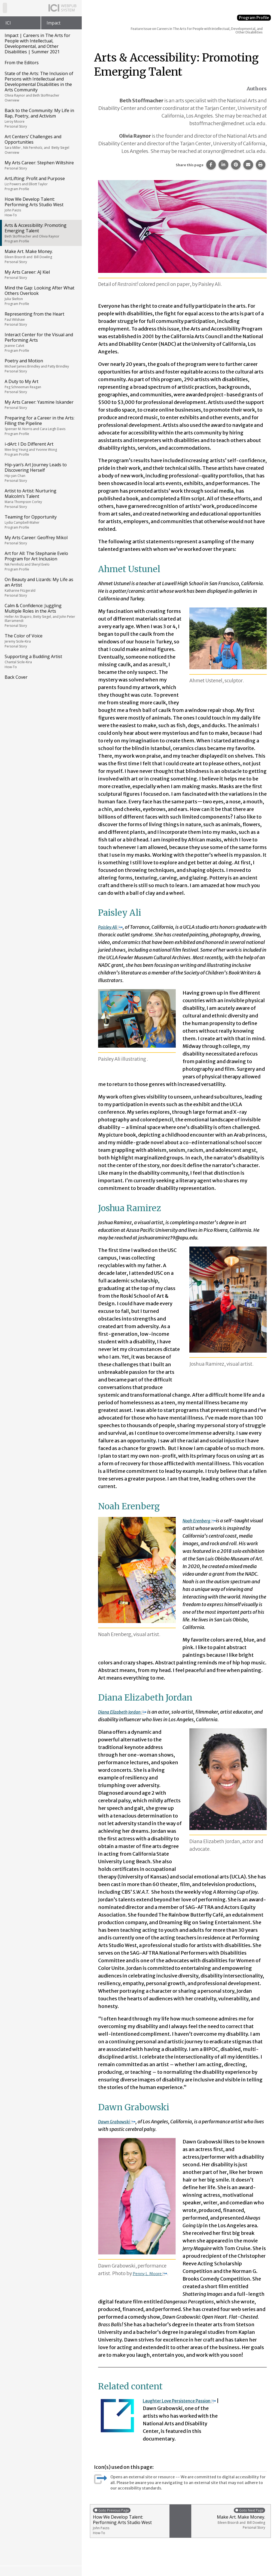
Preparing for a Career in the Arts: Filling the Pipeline (40, 425)
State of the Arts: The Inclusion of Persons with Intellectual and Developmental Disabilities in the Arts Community (40, 86)
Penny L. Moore (152, 2273)
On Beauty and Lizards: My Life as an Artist (40, 587)
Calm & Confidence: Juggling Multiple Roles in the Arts (40, 615)
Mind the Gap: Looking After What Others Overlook (40, 295)
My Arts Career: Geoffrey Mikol (40, 540)
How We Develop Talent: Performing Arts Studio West (40, 206)
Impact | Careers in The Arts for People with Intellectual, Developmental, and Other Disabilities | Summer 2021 (37, 43)
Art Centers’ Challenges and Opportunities (40, 144)
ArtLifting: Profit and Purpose (40, 183)
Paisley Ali (112, 927)
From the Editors (22, 63)
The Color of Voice (40, 641)
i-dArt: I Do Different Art (40, 449)
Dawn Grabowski (120, 2121)
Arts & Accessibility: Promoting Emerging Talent (40, 232)
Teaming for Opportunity (40, 522)
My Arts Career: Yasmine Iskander (40, 404)
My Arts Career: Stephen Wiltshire (40, 165)
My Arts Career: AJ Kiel (40, 274)
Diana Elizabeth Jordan (126, 1712)
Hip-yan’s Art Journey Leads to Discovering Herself (40, 472)
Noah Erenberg (202, 1520)
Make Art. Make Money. (40, 256)
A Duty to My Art (40, 386)
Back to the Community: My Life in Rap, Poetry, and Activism (40, 118)
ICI (8, 23)
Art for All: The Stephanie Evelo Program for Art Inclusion (40, 561)
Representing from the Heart (40, 319)
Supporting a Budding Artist (40, 661)
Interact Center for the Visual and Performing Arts (40, 342)
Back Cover (16, 677)
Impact (53, 23)
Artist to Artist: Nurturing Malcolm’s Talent (40, 498)
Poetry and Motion (40, 366)
